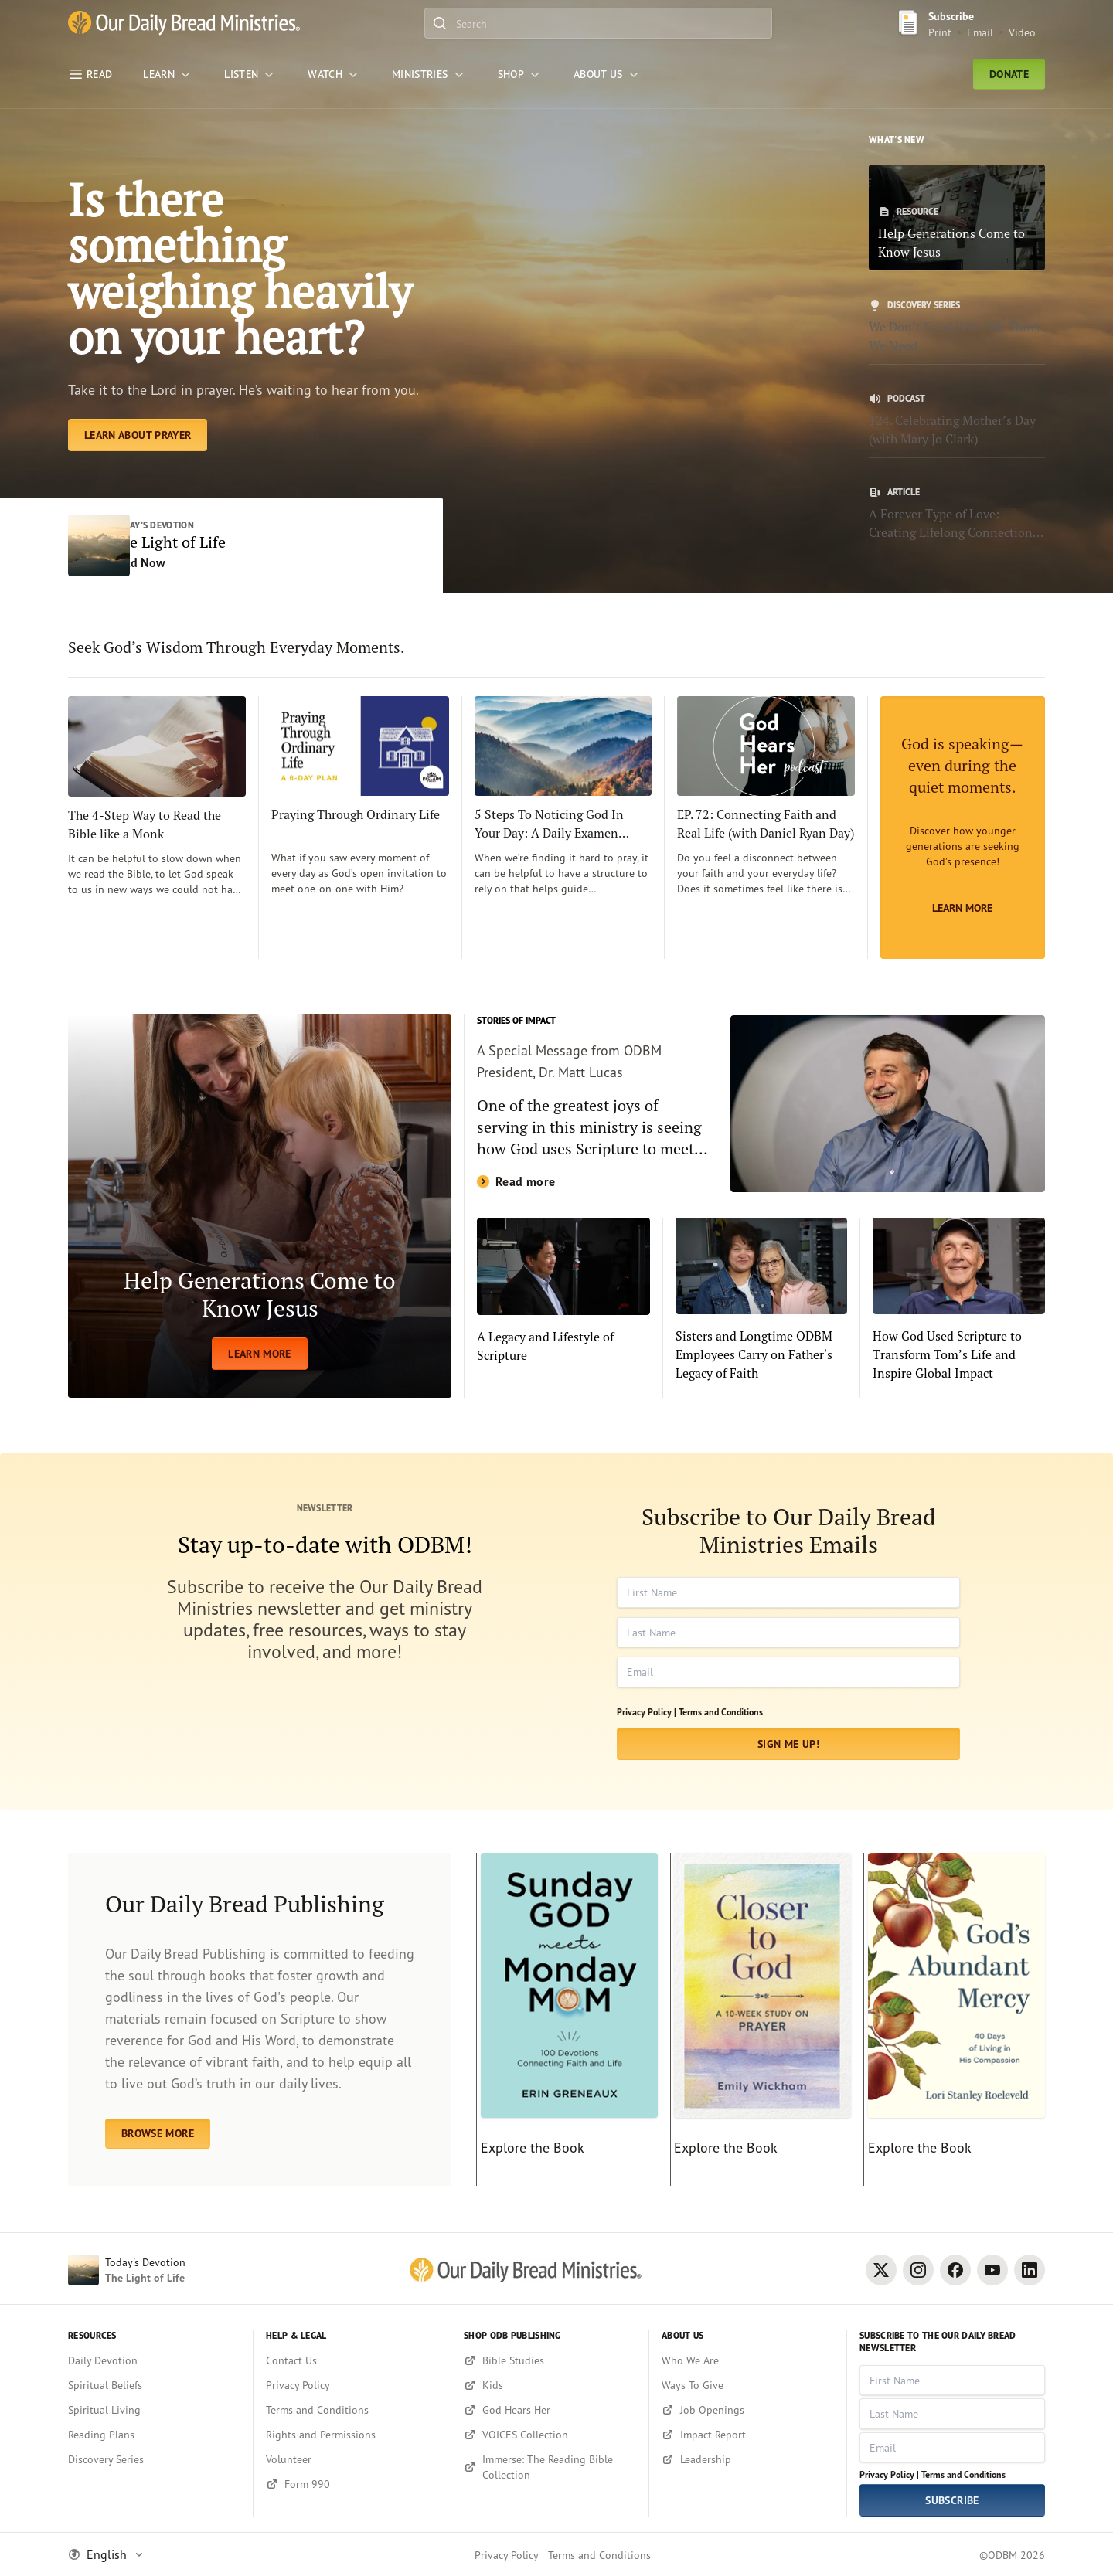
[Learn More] (962, 829)
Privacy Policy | (646, 1714)
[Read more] (761, 1106)
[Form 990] (352, 2484)
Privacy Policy (507, 2554)
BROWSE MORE (157, 2136)
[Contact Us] (352, 2360)
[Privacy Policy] (352, 2385)
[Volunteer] (352, 2459)
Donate (1009, 74)
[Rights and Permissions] (352, 2434)
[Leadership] (748, 2459)
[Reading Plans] (154, 2434)
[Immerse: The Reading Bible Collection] (550, 2467)
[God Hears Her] (550, 2410)
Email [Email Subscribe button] (980, 32)
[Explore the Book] (567, 2022)
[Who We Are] (748, 2360)
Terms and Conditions (721, 1714)
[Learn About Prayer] (137, 437)
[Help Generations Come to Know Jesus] (957, 217)
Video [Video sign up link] (1022, 32)
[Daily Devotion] (154, 2360)
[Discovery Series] (154, 2459)
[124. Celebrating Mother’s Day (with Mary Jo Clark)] (957, 420)
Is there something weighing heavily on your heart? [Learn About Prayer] (242, 269)
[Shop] (520, 74)
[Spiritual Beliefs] (154, 2385)
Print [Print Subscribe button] (939, 32)
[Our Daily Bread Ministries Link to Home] (184, 23)
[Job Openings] (748, 2410)
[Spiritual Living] (154, 2410)
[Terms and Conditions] (352, 2410)
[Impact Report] (748, 2434)
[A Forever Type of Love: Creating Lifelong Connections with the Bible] (957, 514)
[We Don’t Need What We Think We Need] (957, 327)
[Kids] (550, 2385)
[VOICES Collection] (550, 2434)
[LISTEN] (250, 74)
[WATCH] (334, 74)
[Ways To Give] (748, 2385)
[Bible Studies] (550, 2360)
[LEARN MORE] (259, 1208)
